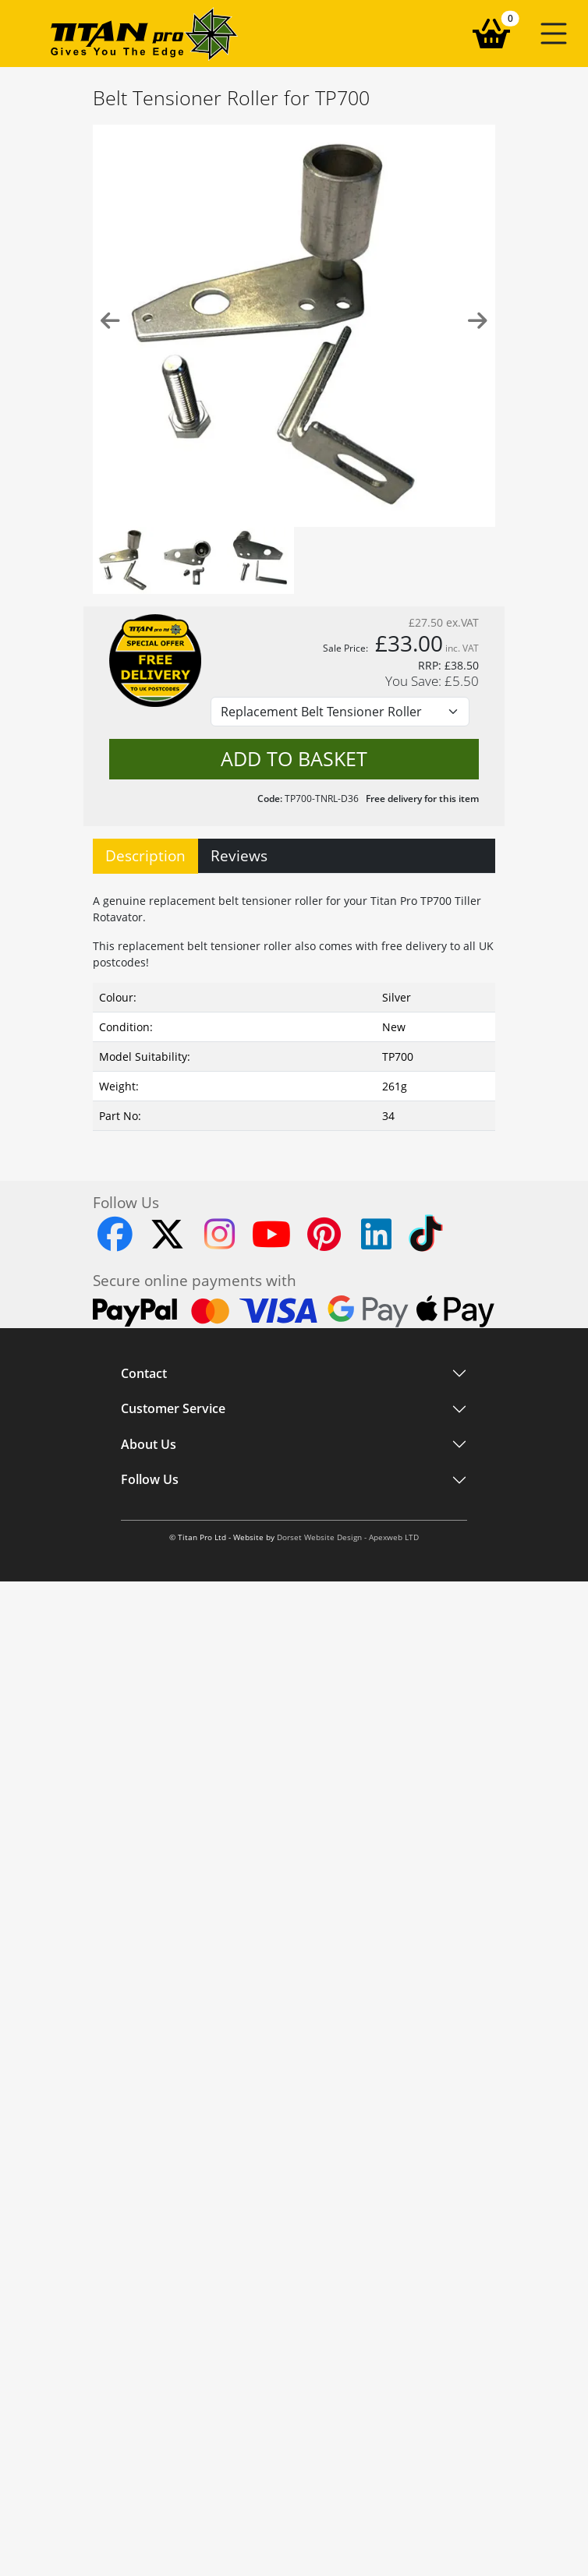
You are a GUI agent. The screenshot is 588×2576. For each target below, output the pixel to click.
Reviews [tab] (239, 855)
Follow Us (150, 1874)
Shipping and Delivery (178, 1631)
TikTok (136, 1930)
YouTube (144, 2005)
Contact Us (149, 1818)
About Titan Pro (161, 1769)
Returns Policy (158, 1680)
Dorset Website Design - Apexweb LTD (348, 2042)
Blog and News (160, 1793)
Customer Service (173, 1573)
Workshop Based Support (187, 1706)
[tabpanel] (294, 1008)
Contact (144, 1373)
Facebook (145, 1956)
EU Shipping (153, 1655)
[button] (553, 33)
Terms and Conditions (178, 1843)
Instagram (147, 1905)
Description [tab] (145, 855)
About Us (148, 1736)
